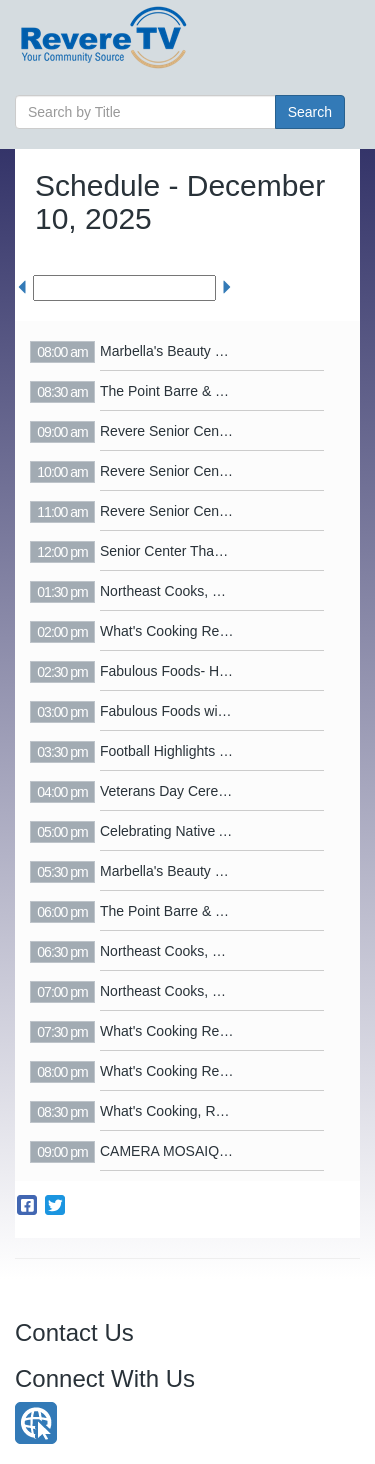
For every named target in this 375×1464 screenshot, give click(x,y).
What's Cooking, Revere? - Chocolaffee (222, 1111)
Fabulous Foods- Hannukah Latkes (209, 671)
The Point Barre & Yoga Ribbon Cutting (221, 391)
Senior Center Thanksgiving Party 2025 (222, 551)
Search (310, 112)
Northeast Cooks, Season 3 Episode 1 (218, 991)
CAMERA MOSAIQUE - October (200, 1151)
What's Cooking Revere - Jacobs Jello (218, 631)
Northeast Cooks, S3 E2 (175, 591)
